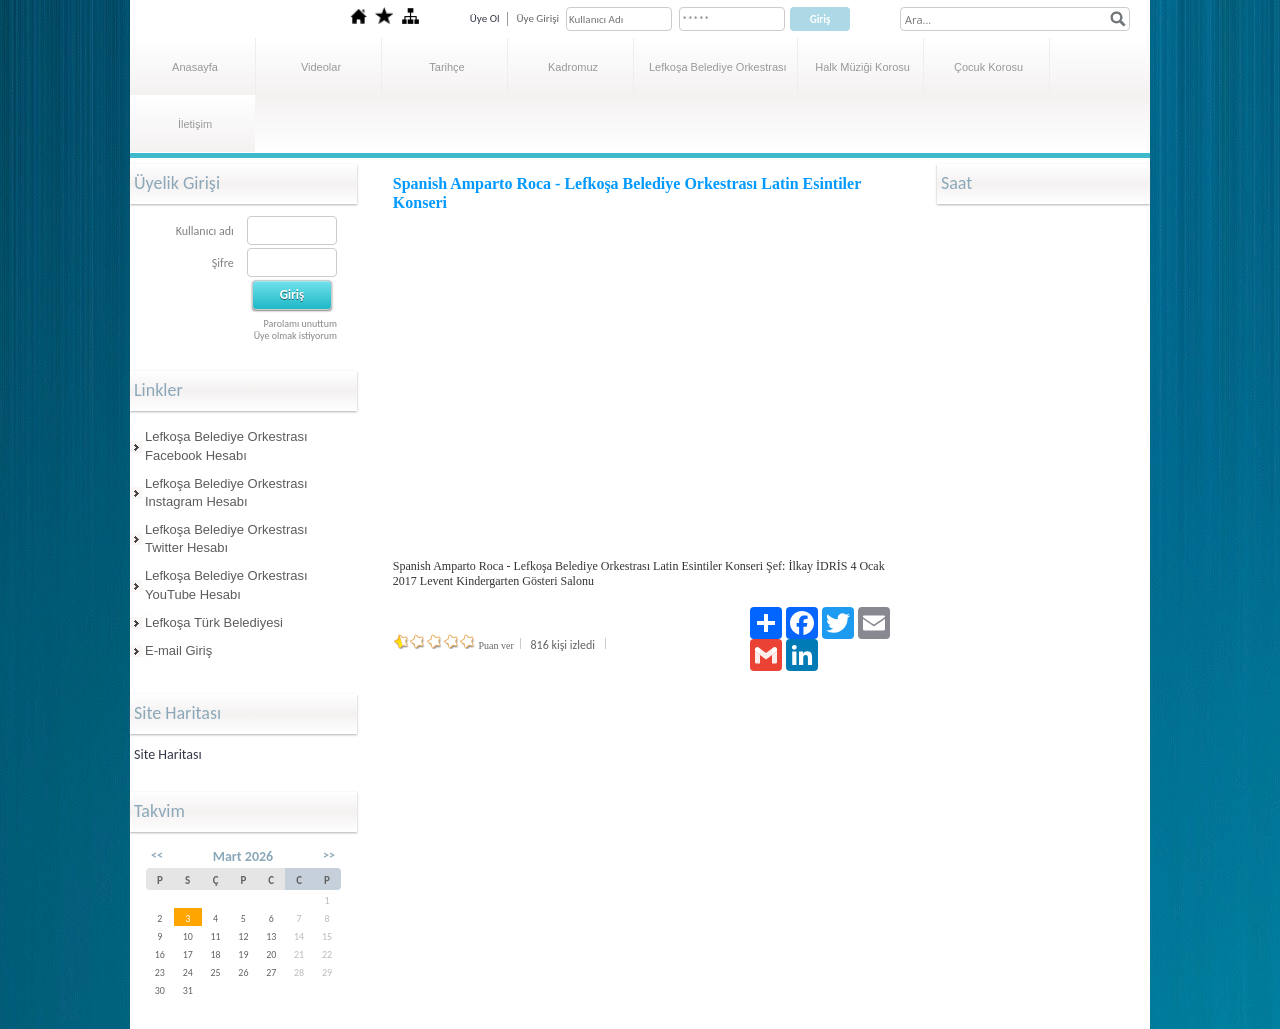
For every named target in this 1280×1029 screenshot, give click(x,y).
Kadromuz (573, 67)
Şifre (223, 263)
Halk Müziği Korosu (862, 67)
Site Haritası (168, 754)
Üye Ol (485, 18)
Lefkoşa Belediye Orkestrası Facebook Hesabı (226, 445)
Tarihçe (446, 67)
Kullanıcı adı (205, 231)
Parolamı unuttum (300, 323)
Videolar (321, 67)
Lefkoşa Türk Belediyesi (214, 622)
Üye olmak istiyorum (295, 335)
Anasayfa (195, 67)
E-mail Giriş (178, 650)
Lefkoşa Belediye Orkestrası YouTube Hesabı (226, 584)
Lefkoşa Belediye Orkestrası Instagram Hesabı (226, 492)
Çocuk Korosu (988, 67)
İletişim (195, 124)
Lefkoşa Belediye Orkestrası (718, 67)
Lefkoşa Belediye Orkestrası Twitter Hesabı (226, 538)
